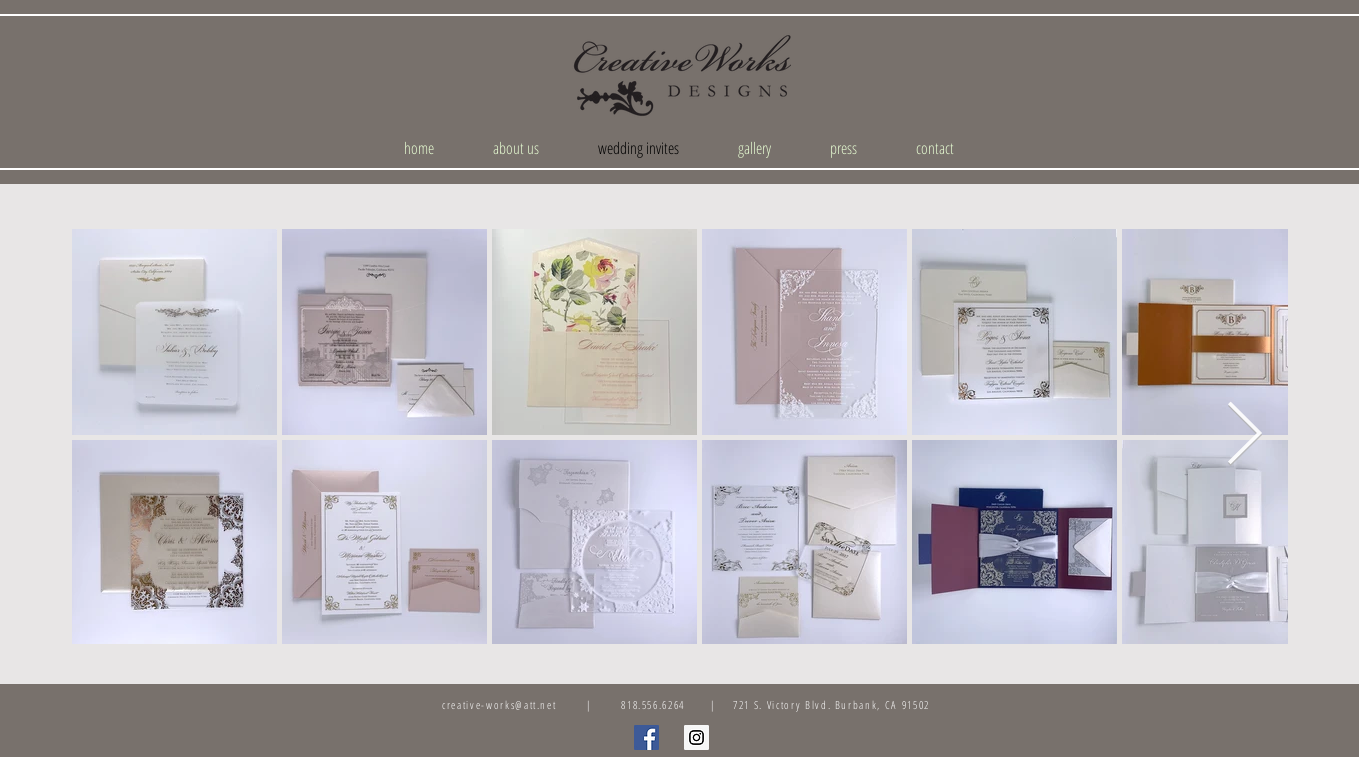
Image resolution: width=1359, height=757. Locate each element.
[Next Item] (1245, 436)
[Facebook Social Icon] (646, 737)
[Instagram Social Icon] (696, 737)
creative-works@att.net (499, 704)
